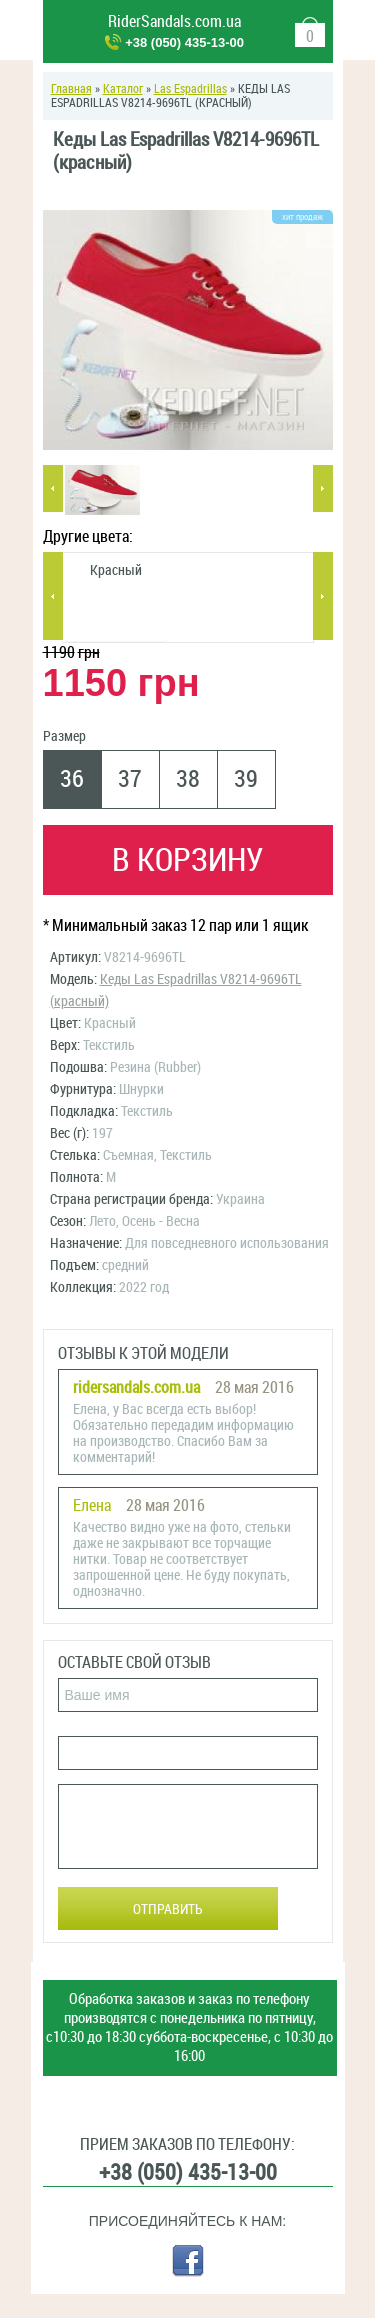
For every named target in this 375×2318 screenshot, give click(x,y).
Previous (53, 488)
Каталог (123, 89)
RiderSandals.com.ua (174, 21)
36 (72, 779)
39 (246, 779)
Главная (71, 89)
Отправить (168, 1909)
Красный (116, 570)
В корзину (187, 860)
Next (323, 488)
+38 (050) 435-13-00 (184, 42)
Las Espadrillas (190, 89)
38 (188, 779)
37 (130, 779)
